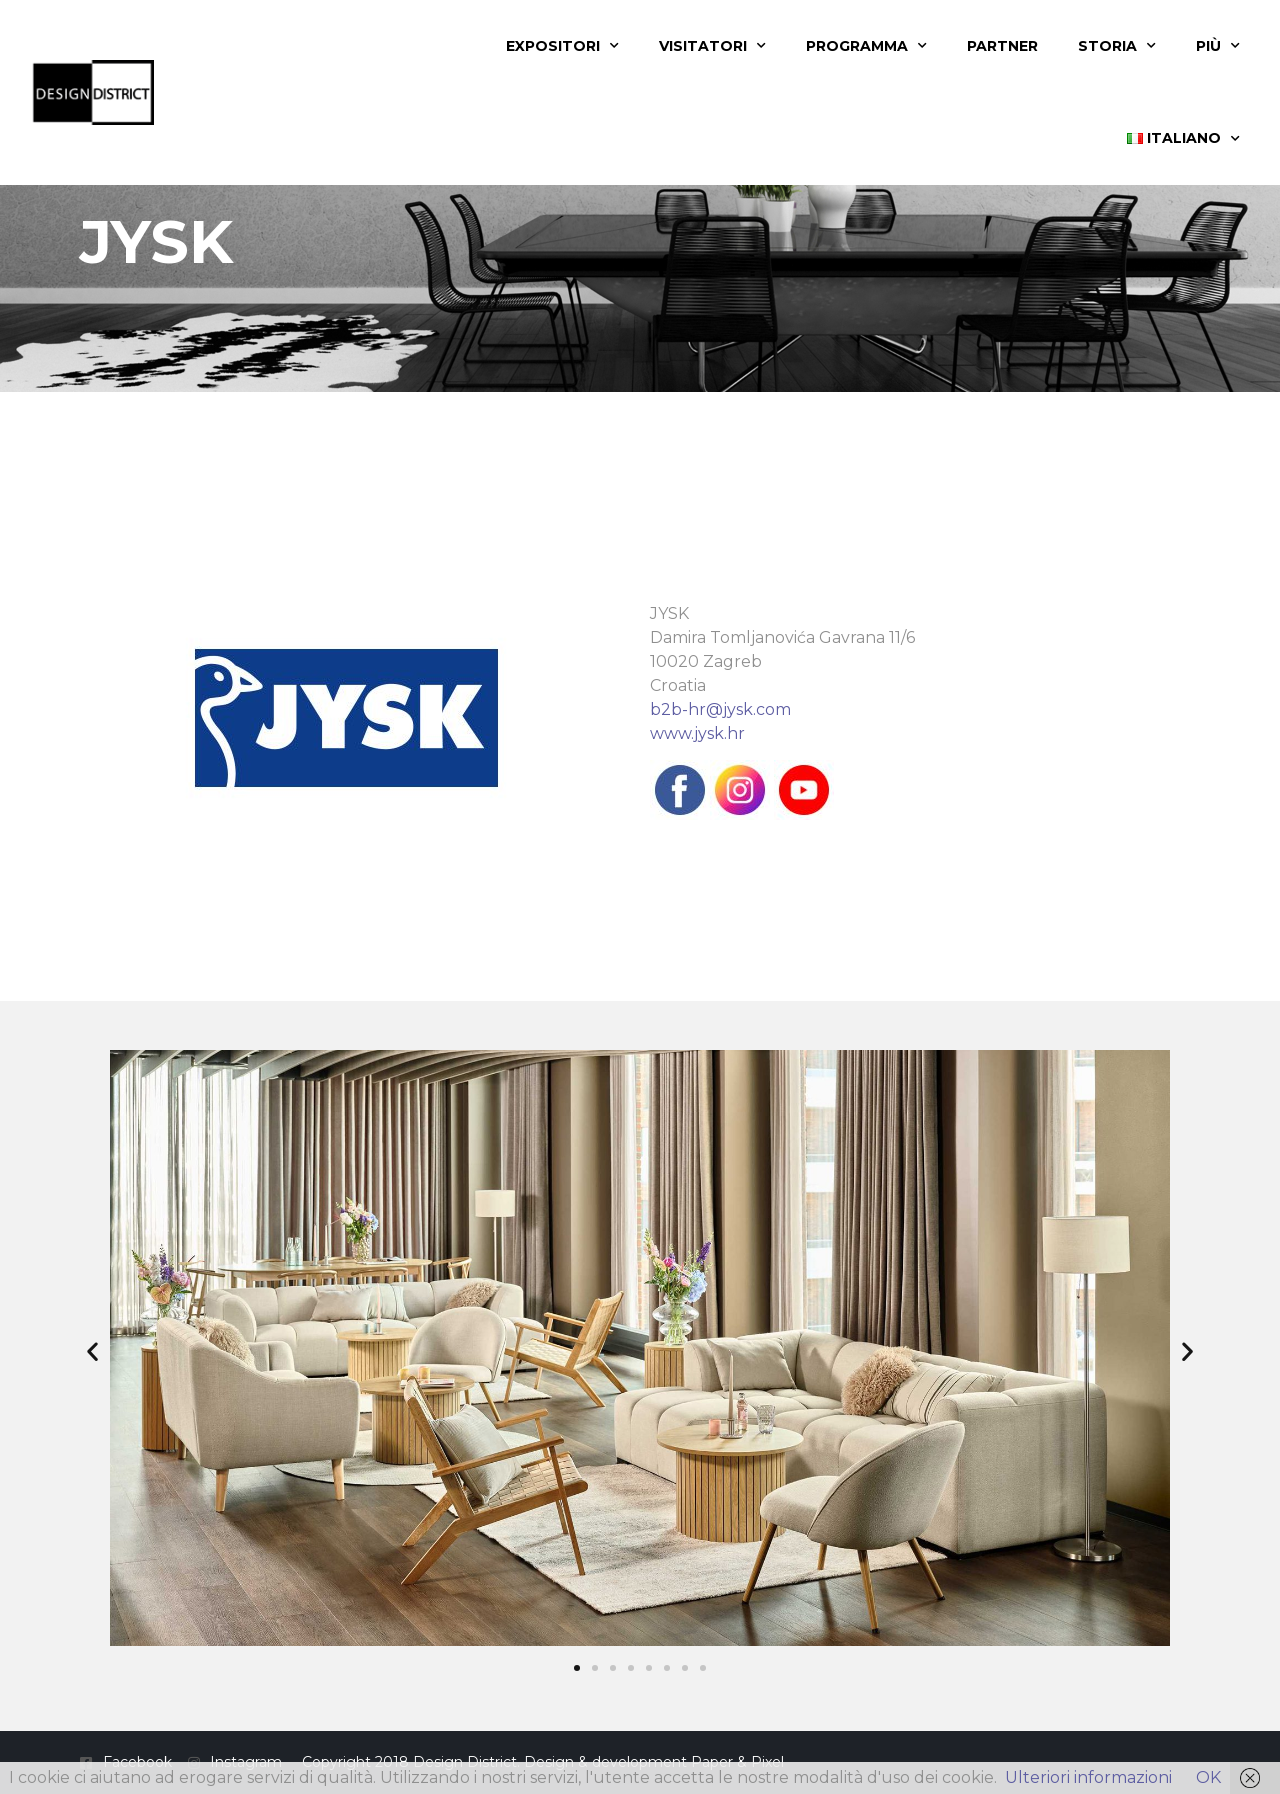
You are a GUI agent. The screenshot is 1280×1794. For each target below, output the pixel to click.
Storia (1117, 46)
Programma (866, 46)
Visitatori (712, 46)
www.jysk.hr (697, 733)
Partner (1002, 46)
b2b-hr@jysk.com (720, 709)
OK (1208, 1777)
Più (1218, 46)
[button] (92, 1351)
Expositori (562, 46)
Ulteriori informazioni (1088, 1777)
